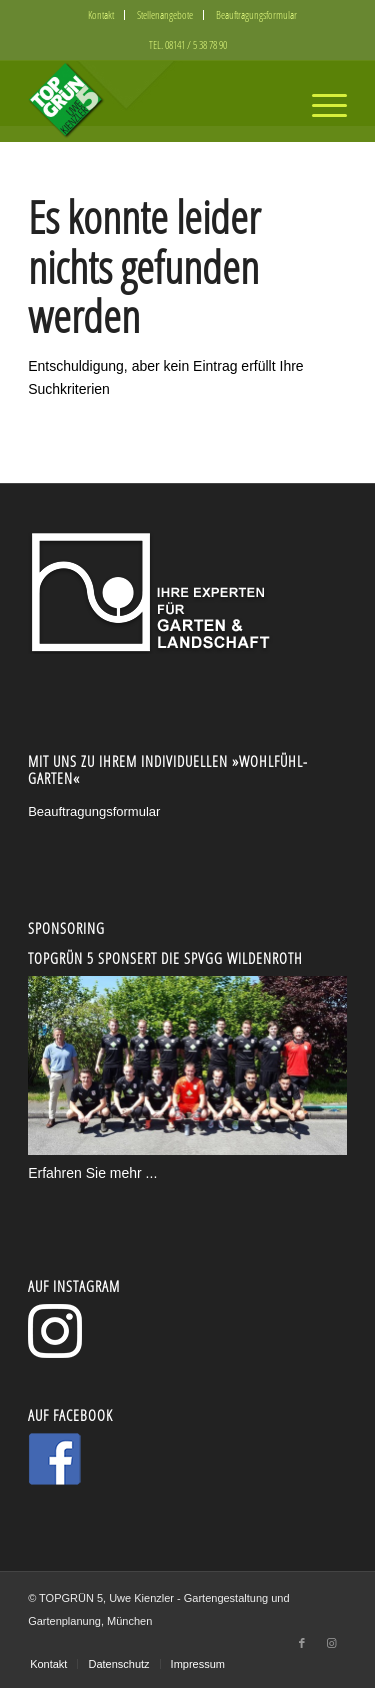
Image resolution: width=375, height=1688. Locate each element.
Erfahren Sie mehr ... (92, 1173)
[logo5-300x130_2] (155, 101)
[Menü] (319, 101)
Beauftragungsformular (256, 14)
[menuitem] (101, 15)
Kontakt (101, 14)
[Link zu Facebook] (302, 1643)
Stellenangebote (165, 14)
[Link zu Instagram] (332, 1643)
